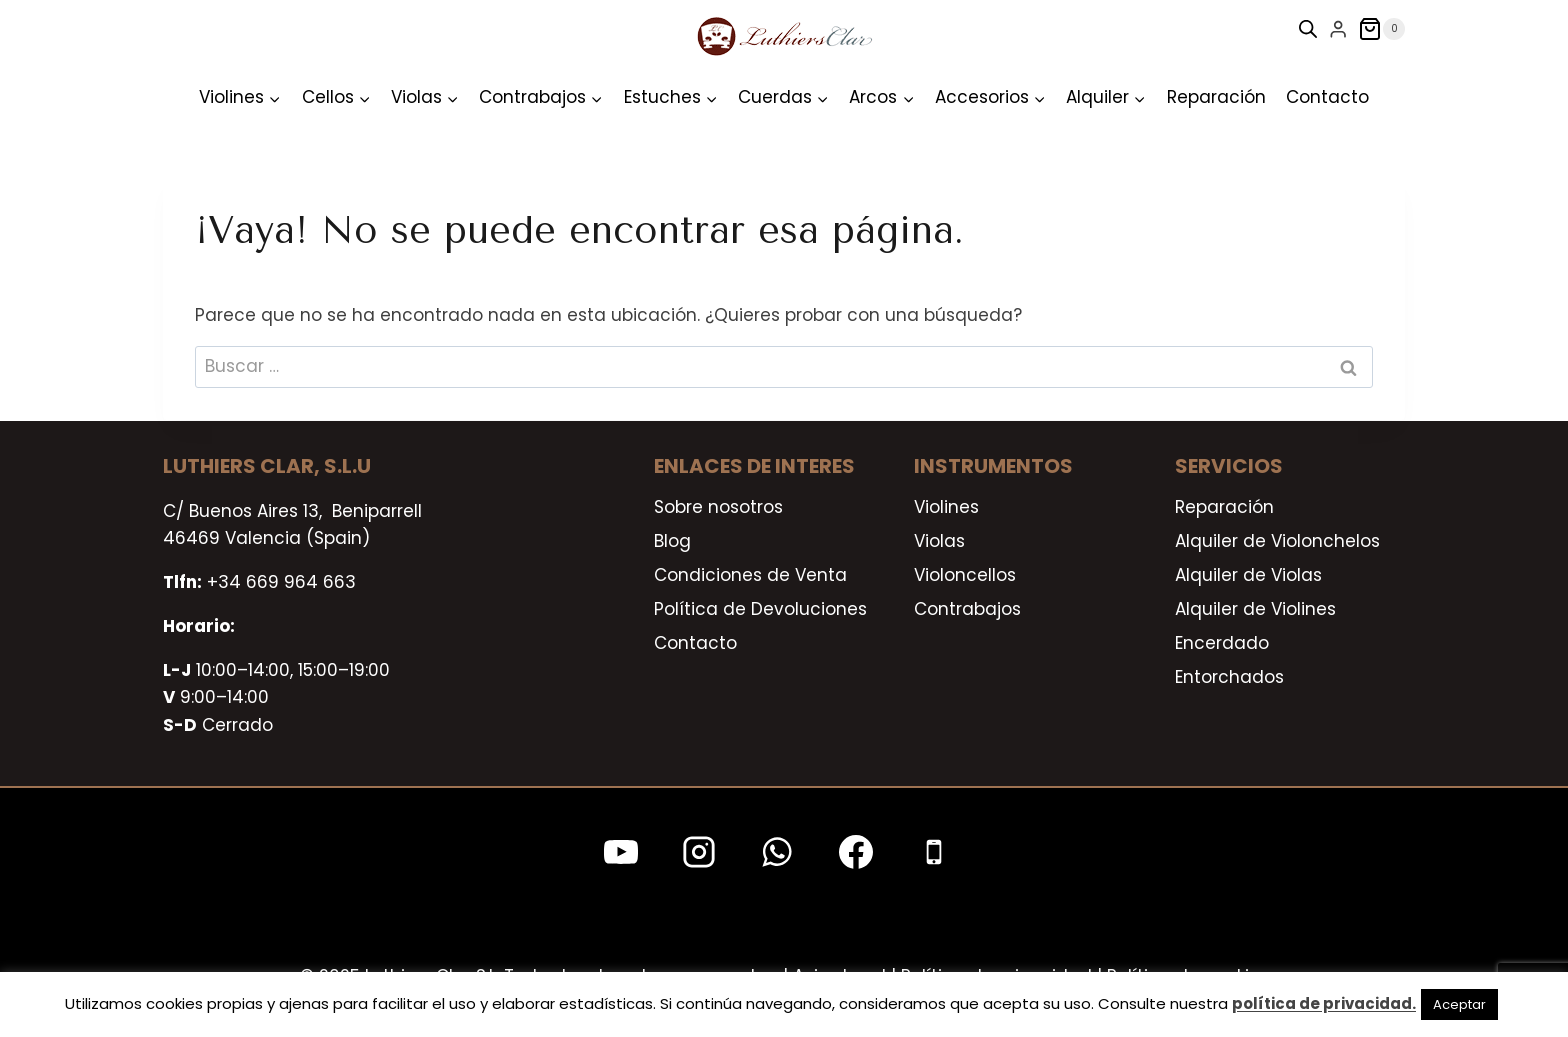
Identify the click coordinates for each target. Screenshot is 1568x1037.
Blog (672, 541)
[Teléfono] (934, 852)
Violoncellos (965, 575)
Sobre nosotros (718, 507)
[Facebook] (856, 852)
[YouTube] (621, 852)
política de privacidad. (1324, 1003)
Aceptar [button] (1459, 1004)
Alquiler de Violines (1255, 609)
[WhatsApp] (777, 852)
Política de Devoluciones (760, 609)
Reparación (1216, 97)
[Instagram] (699, 852)
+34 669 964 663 (281, 582)
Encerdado (1222, 643)
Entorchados (1229, 677)
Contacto (1327, 97)
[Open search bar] (1308, 29)
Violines (946, 507)
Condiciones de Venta (750, 575)
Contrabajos (967, 609)
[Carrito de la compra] (1381, 29)
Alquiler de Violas (1248, 575)
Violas (939, 541)
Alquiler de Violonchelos (1277, 541)
